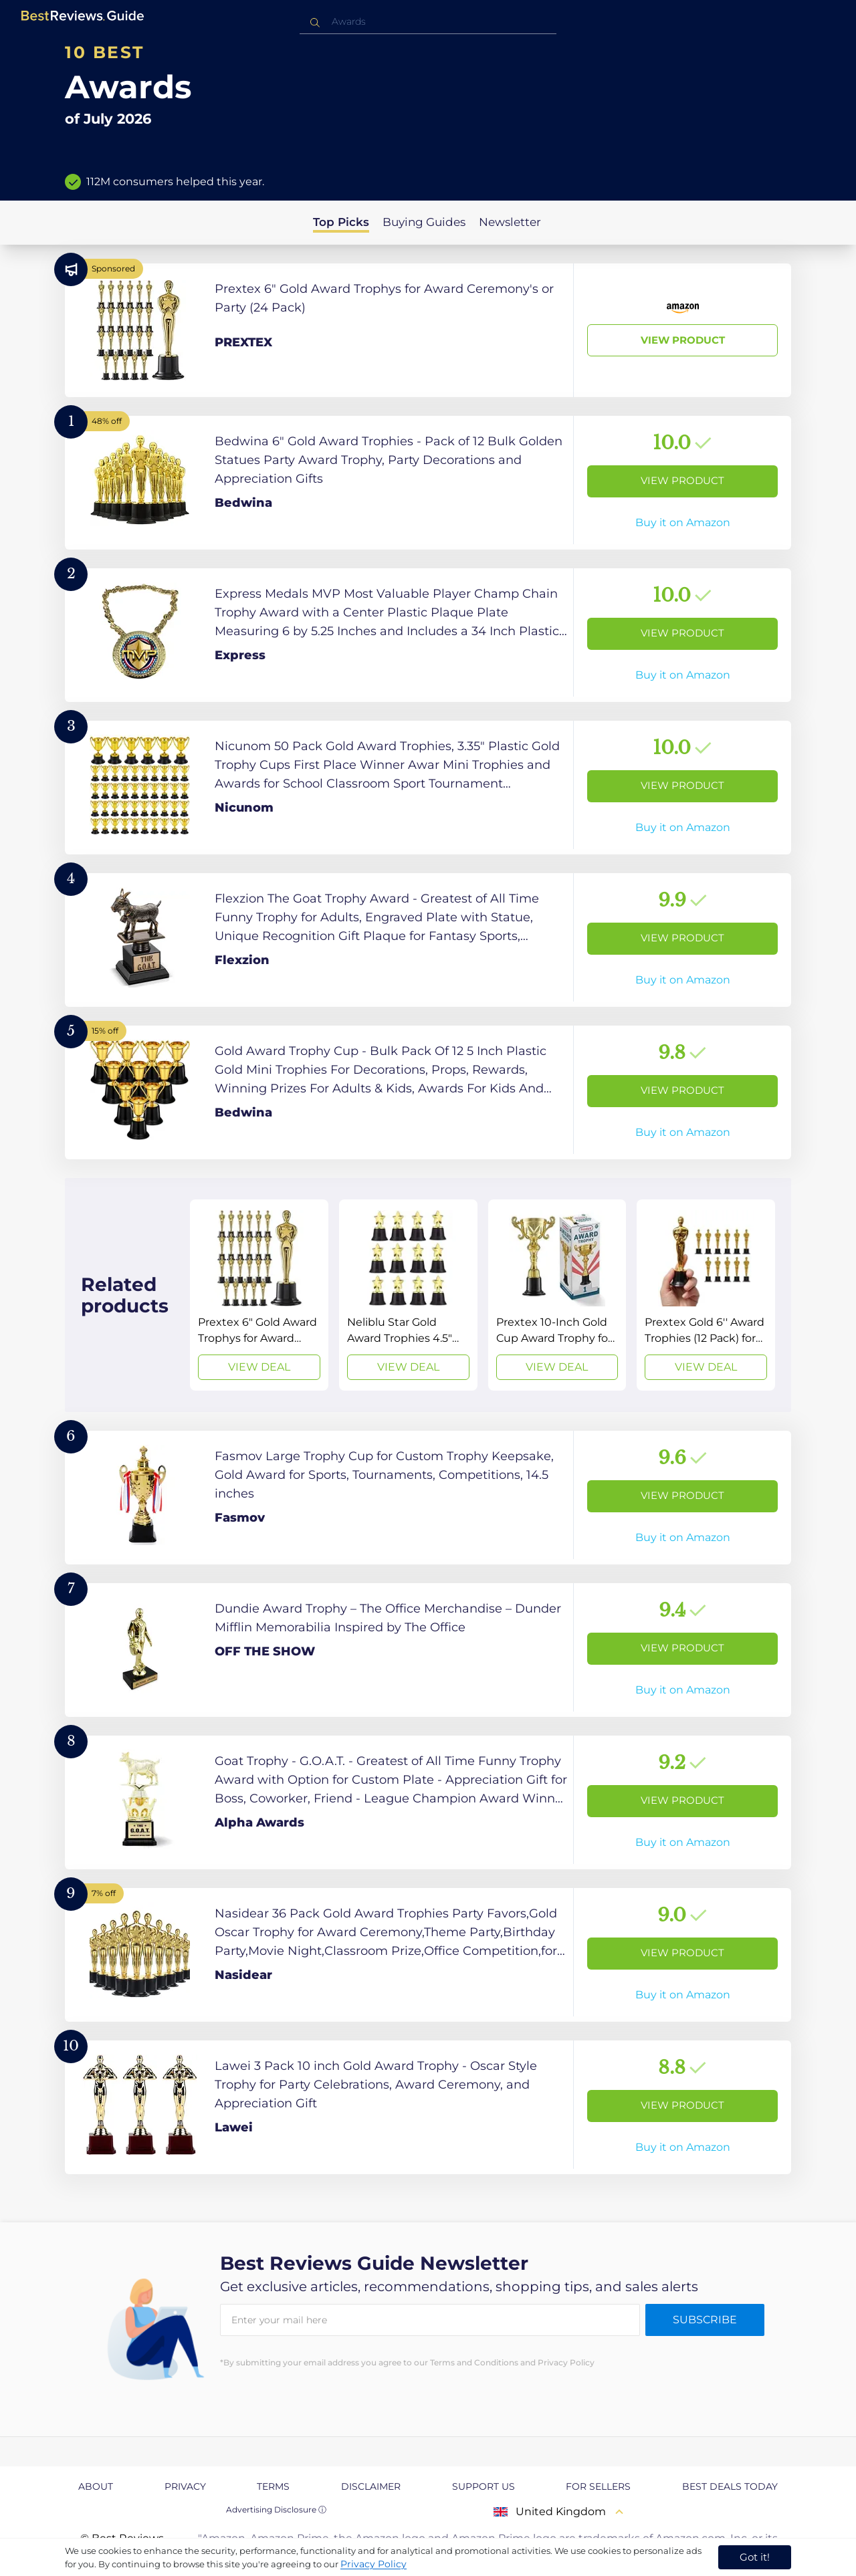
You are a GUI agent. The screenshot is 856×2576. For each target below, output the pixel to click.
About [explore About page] (95, 2486)
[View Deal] (259, 1295)
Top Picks (341, 222)
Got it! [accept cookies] (755, 2557)
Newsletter (510, 222)
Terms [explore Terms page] (273, 2486)
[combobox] (428, 21)
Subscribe (705, 2319)
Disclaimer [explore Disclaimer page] (371, 2486)
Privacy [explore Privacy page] (185, 2486)
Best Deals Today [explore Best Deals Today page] (730, 2486)
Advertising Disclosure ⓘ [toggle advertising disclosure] (276, 2509)
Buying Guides (424, 222)
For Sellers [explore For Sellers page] (598, 2486)
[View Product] (428, 330)
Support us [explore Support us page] (483, 2486)
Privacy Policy (373, 2564)
